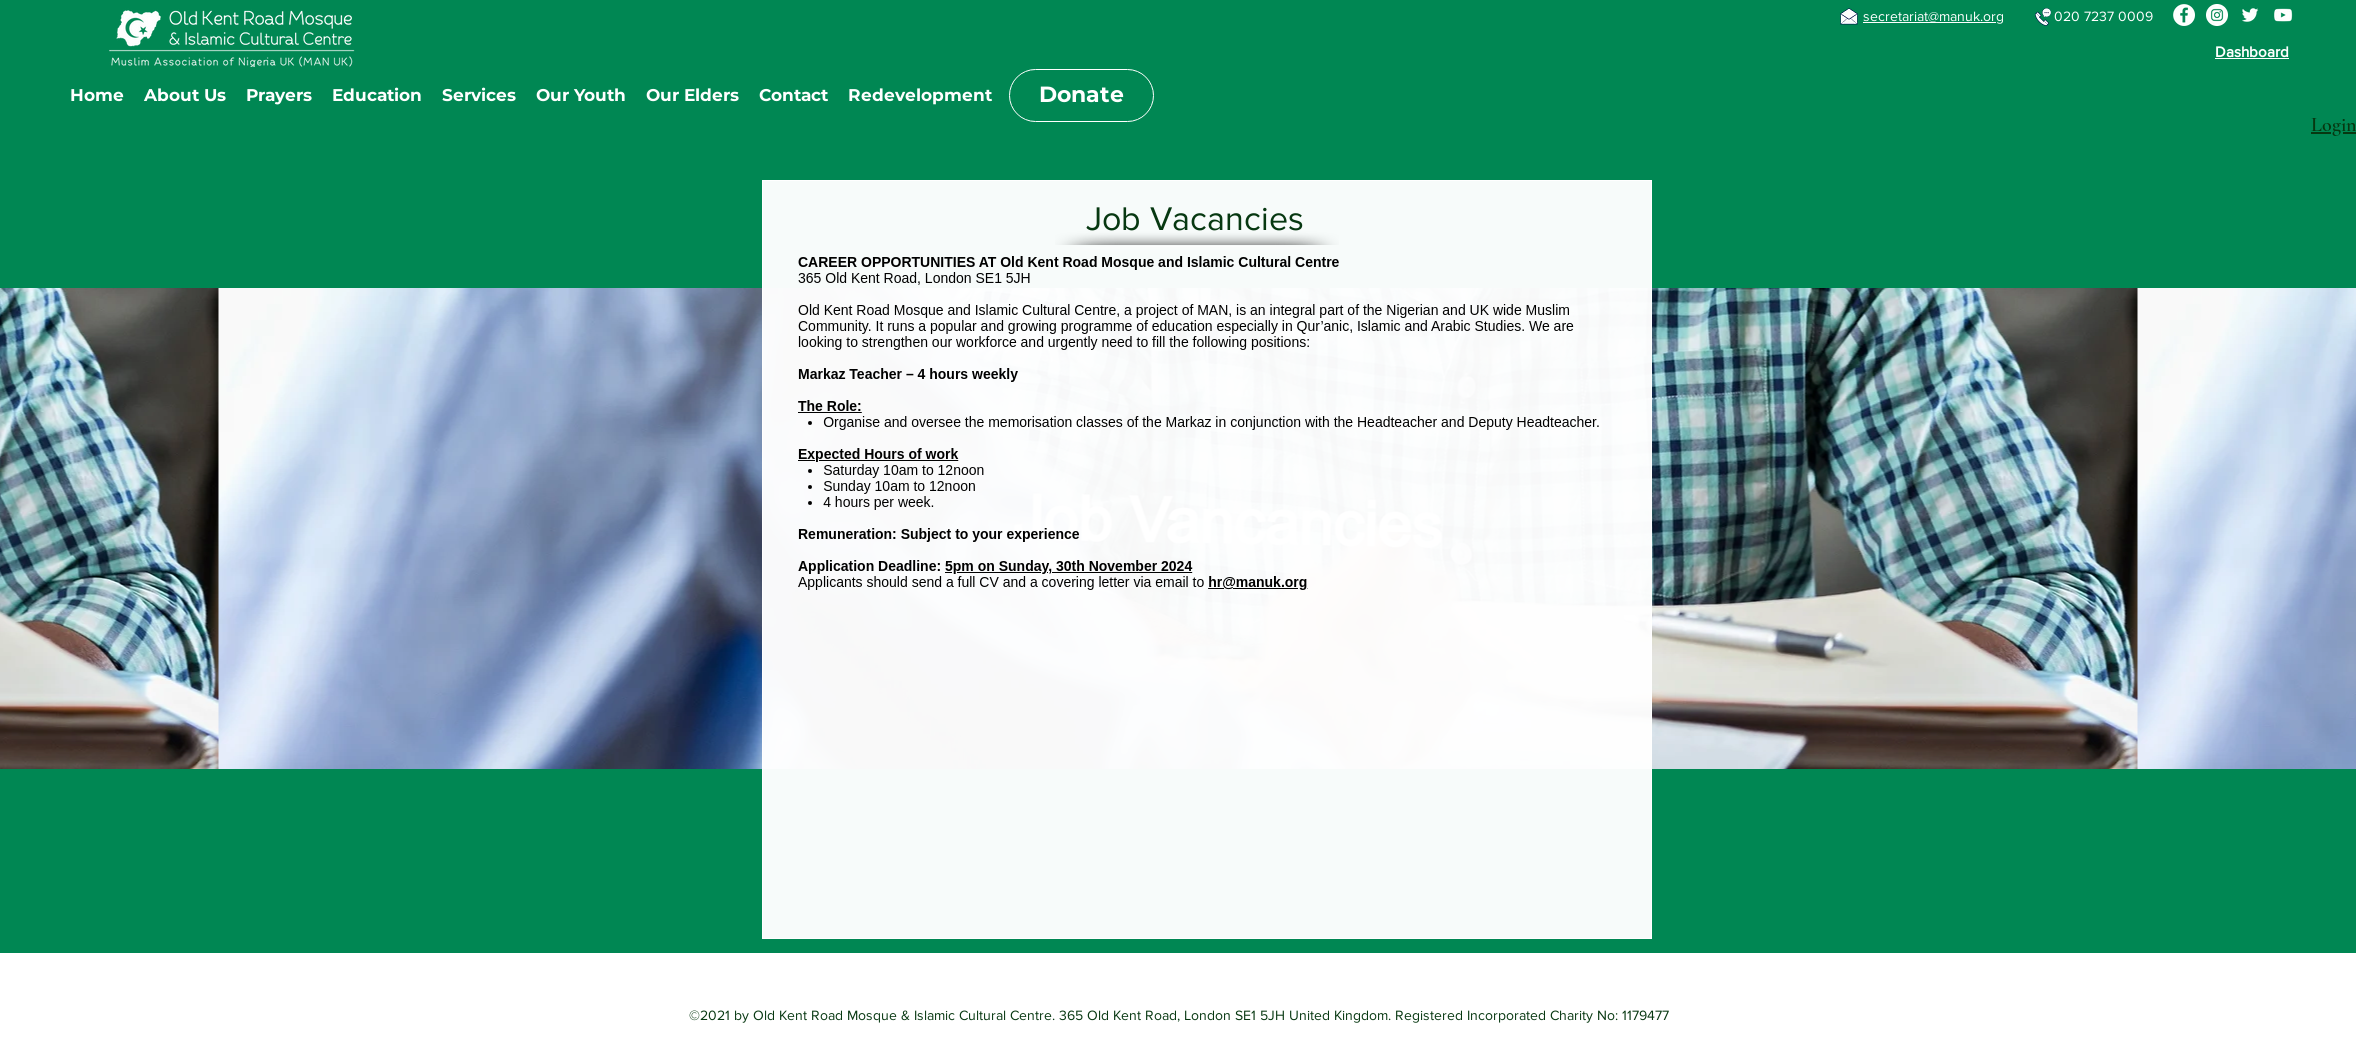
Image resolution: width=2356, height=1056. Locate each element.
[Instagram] (2217, 15)
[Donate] (1081, 95)
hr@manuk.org (1257, 582)
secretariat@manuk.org (1933, 16)
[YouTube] (2283, 15)
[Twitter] (2250, 15)
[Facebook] (2184, 15)
